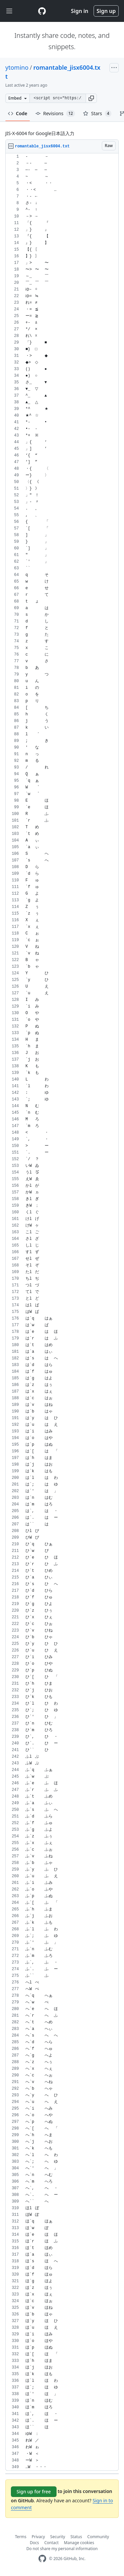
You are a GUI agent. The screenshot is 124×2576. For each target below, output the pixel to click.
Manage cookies (79, 2542)
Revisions (55, 113)
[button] (91, 98)
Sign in (79, 11)
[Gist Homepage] (42, 11)
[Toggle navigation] (9, 11)
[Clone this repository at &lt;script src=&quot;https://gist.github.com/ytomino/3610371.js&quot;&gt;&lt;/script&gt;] (57, 98)
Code (17, 113)
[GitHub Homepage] (42, 2558)
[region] (62, 1312)
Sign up (106, 11)
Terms (20, 2536)
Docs (34, 2542)
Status (76, 2536)
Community (98, 2536)
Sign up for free (34, 2491)
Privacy (38, 2536)
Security (57, 2536)
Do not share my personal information (62, 2548)
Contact (51, 2542)
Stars (97, 113)
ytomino (16, 67)
